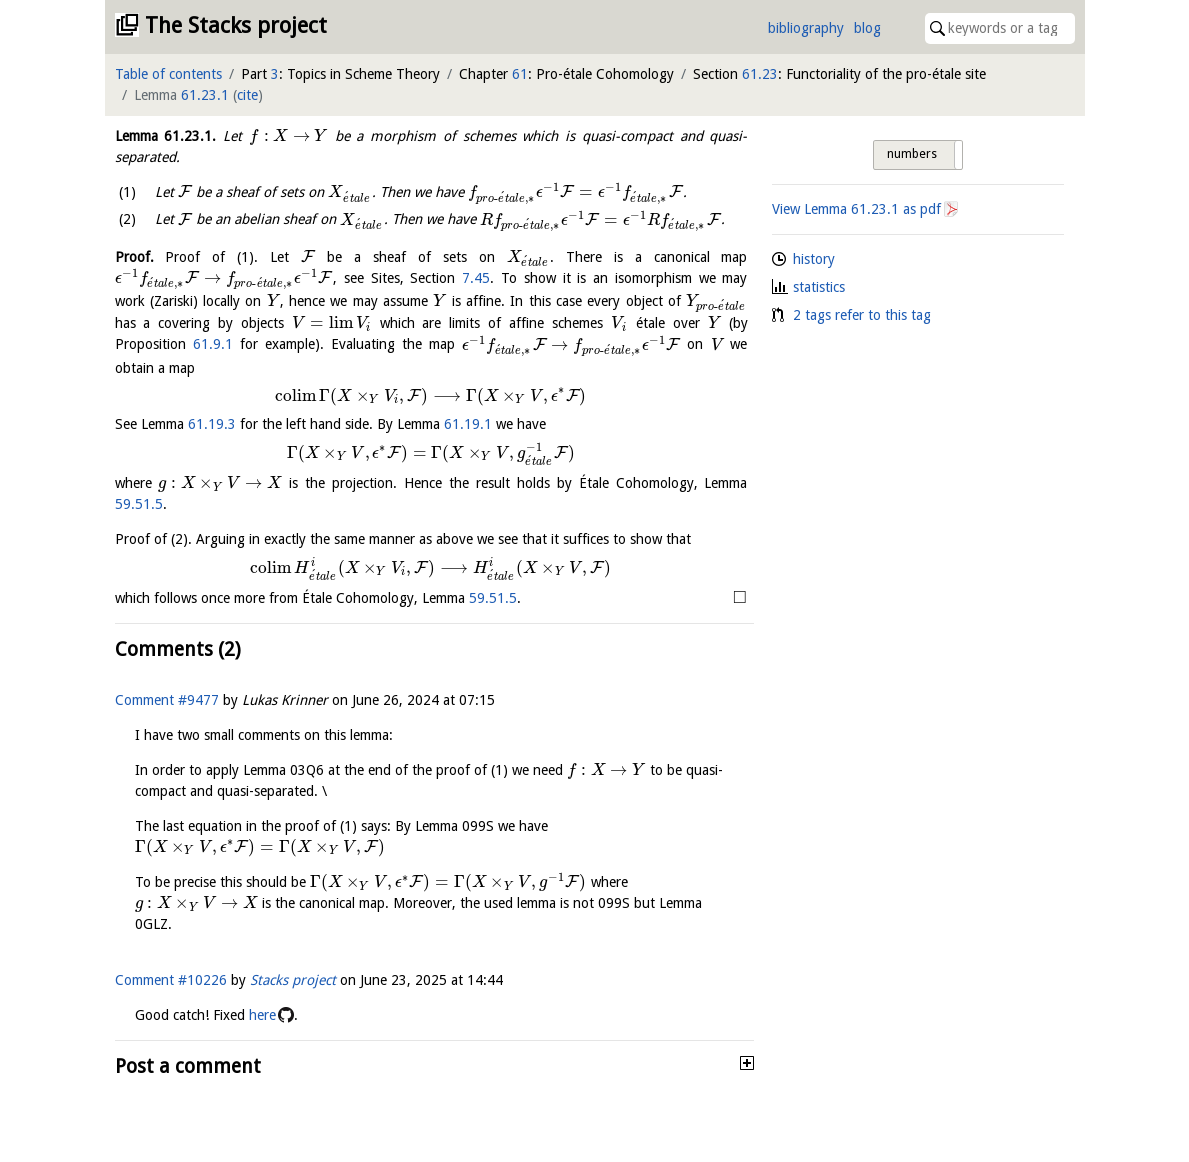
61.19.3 (212, 424)
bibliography (806, 28)
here (262, 1015)
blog (867, 28)
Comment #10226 (171, 980)
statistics (819, 287)
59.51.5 (139, 504)
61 (520, 74)
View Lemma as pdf (856, 209)
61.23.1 (205, 95)
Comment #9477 (167, 700)
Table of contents (168, 74)
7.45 (476, 278)
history (814, 259)
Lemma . (166, 136)
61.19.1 (468, 424)
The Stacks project (236, 25)
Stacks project (293, 980)
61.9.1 (213, 345)
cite (247, 95)
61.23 (760, 74)
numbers (912, 154)
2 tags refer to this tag (862, 315)
